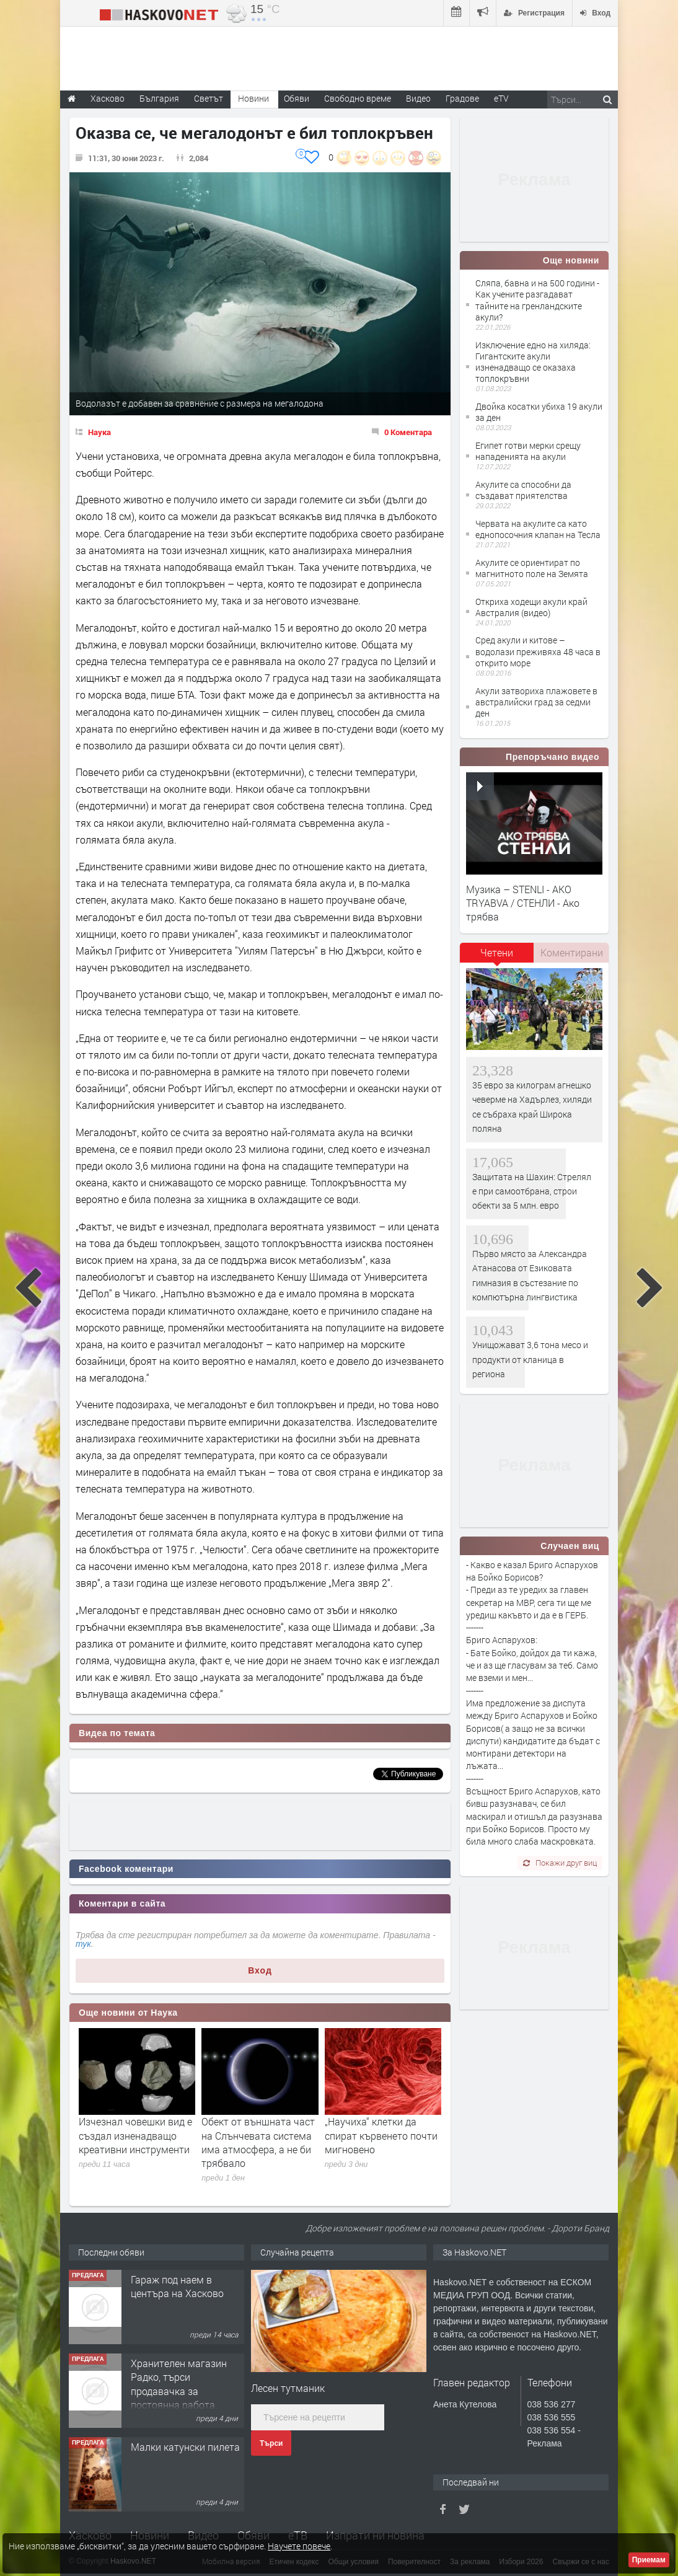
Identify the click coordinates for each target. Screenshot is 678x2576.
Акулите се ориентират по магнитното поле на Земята (531, 568)
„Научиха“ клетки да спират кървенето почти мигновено (381, 2135)
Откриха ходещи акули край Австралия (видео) (531, 607)
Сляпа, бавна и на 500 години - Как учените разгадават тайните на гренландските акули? (537, 300)
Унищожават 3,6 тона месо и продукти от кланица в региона (530, 1359)
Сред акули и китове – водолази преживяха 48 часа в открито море (538, 651)
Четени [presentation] (496, 952)
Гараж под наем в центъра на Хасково (177, 2286)
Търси (271, 2443)
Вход (260, 1970)
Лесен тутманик (288, 2387)
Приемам (649, 2560)
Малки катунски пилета (185, 2446)
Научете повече (299, 2546)
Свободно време (357, 98)
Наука (99, 432)
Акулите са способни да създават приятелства (523, 490)
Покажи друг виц (560, 1863)
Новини (253, 98)
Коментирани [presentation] (571, 952)
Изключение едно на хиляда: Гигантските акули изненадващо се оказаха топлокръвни (533, 362)
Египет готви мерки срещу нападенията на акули (528, 450)
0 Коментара (408, 432)
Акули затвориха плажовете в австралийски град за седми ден (536, 702)
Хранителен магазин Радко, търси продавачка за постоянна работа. (179, 2384)
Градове (462, 98)
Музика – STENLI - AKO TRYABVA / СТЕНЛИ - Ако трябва (522, 903)
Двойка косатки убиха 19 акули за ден (538, 411)
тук (83, 1944)
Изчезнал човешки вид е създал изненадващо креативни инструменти (135, 2135)
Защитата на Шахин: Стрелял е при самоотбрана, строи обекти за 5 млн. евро (531, 1191)
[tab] (497, 957)
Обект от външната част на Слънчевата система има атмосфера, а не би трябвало (258, 2142)
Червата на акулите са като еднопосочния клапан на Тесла (538, 529)
